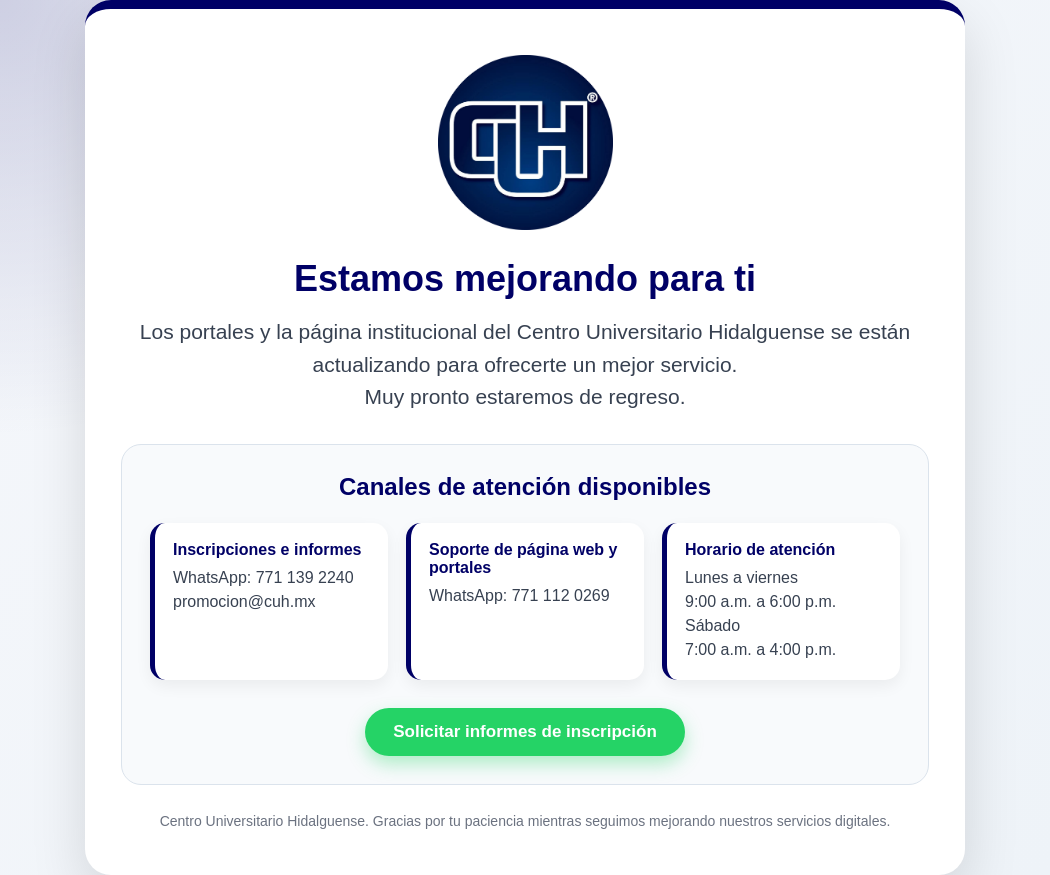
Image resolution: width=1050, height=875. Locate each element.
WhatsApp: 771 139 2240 (263, 577)
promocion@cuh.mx (244, 601)
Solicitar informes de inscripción (525, 731)
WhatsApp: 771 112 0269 (519, 595)
